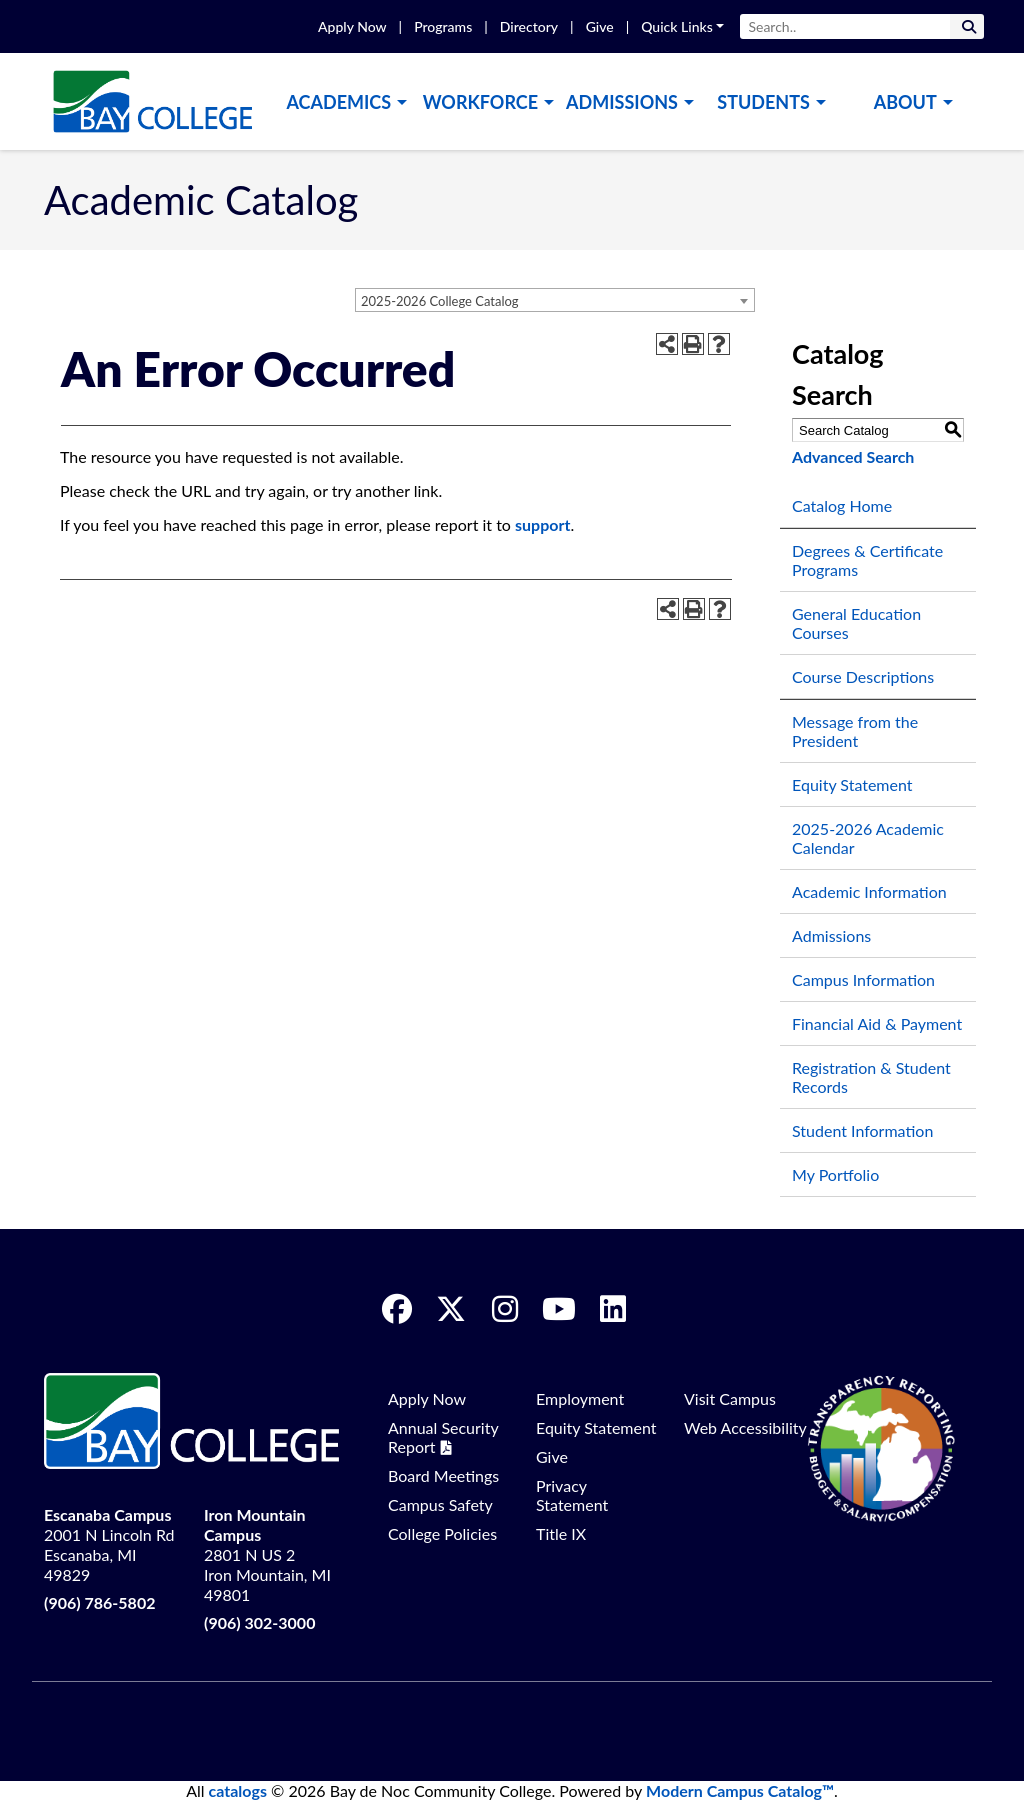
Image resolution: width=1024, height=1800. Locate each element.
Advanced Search (853, 456)
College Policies (442, 1533)
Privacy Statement (572, 1495)
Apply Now (352, 26)
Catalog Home (842, 505)
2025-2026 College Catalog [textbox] (440, 301)
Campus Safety (440, 1504)
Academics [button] (338, 102)
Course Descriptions (863, 676)
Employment (580, 1398)
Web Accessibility (745, 1427)
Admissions (831, 935)
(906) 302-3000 (259, 1622)
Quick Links (677, 26)
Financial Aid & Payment (877, 1023)
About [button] (905, 102)
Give (600, 26)
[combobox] (555, 300)
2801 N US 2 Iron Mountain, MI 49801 (267, 1554)
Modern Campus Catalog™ (740, 1790)
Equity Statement (852, 784)
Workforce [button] (480, 102)
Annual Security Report (443, 1437)
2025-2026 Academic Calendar (868, 838)
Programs (443, 26)
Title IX (561, 1533)
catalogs (238, 1790)
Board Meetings (443, 1475)
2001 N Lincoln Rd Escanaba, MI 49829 (109, 1544)
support (542, 524)
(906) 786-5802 (99, 1602)
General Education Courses (856, 623)
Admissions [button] (622, 102)
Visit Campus (730, 1398)
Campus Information (863, 979)
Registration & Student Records (871, 1077)
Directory (529, 26)
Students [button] (763, 102)
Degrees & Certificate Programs (867, 560)
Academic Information (869, 891)
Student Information (862, 1130)
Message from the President (855, 731)
